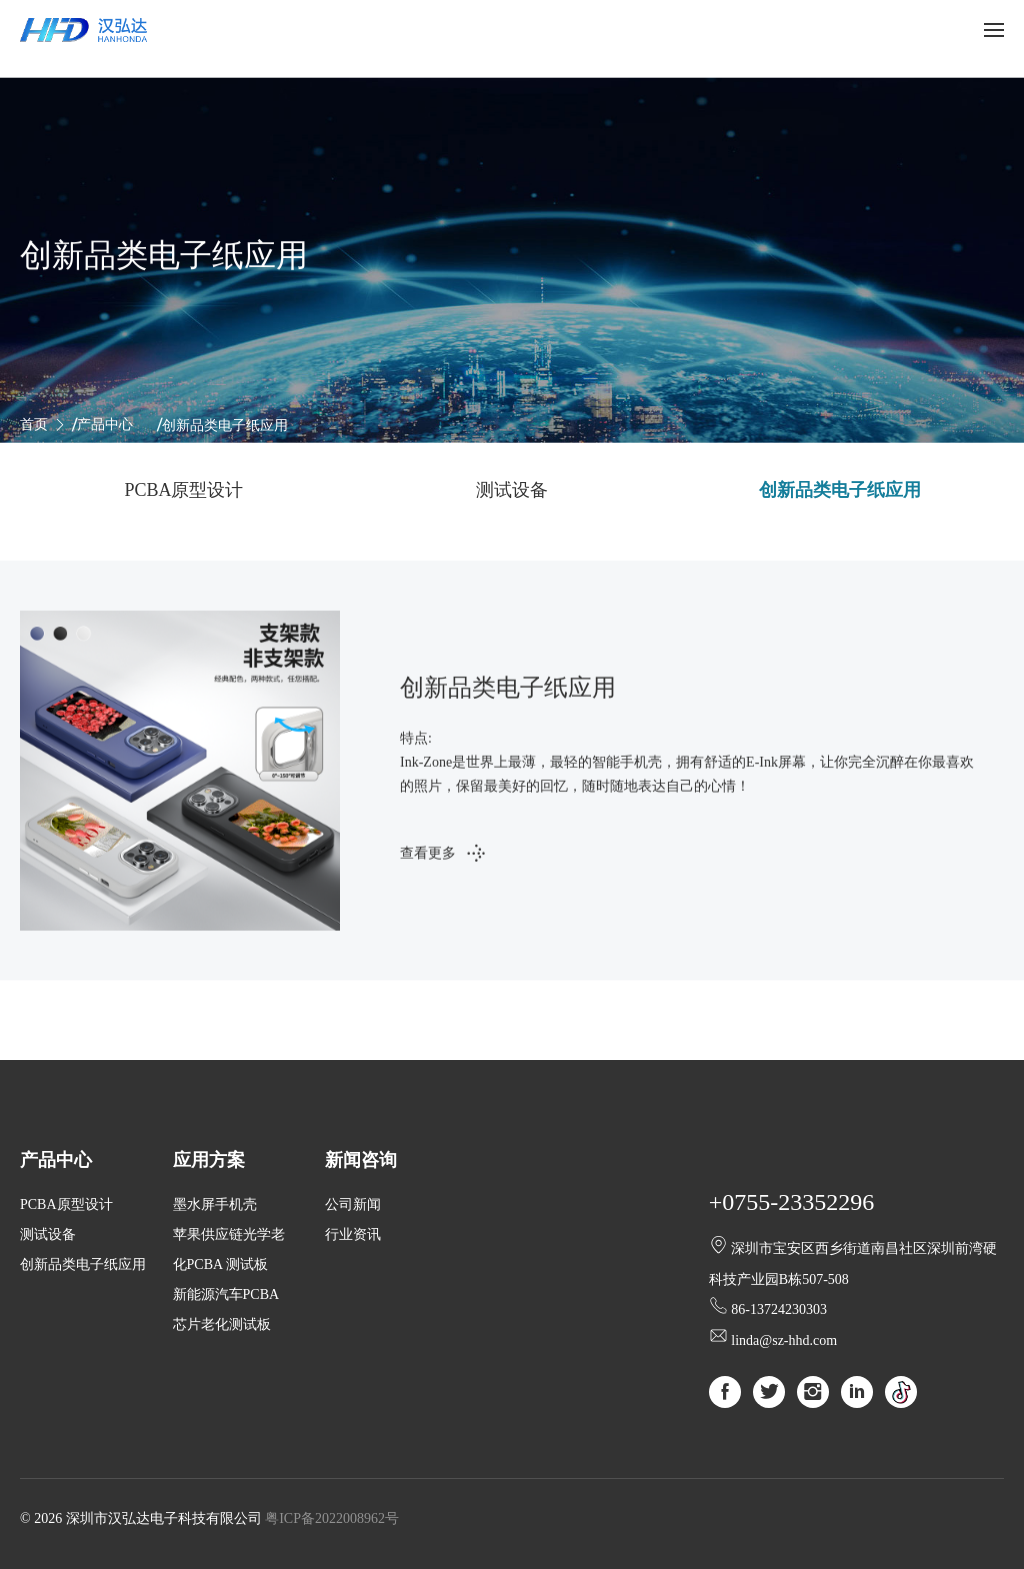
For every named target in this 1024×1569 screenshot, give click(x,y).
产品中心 (105, 424)
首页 (34, 424)
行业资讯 (353, 1234)
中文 (925, 29)
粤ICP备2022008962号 (332, 1518)
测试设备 (512, 490)
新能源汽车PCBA (226, 1294)
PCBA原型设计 (183, 490)
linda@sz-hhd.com (784, 1340)
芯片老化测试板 (222, 1324)
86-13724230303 (779, 1309)
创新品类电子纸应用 (840, 490)
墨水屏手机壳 (215, 1204)
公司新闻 (353, 1204)
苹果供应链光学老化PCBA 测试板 (229, 1249)
